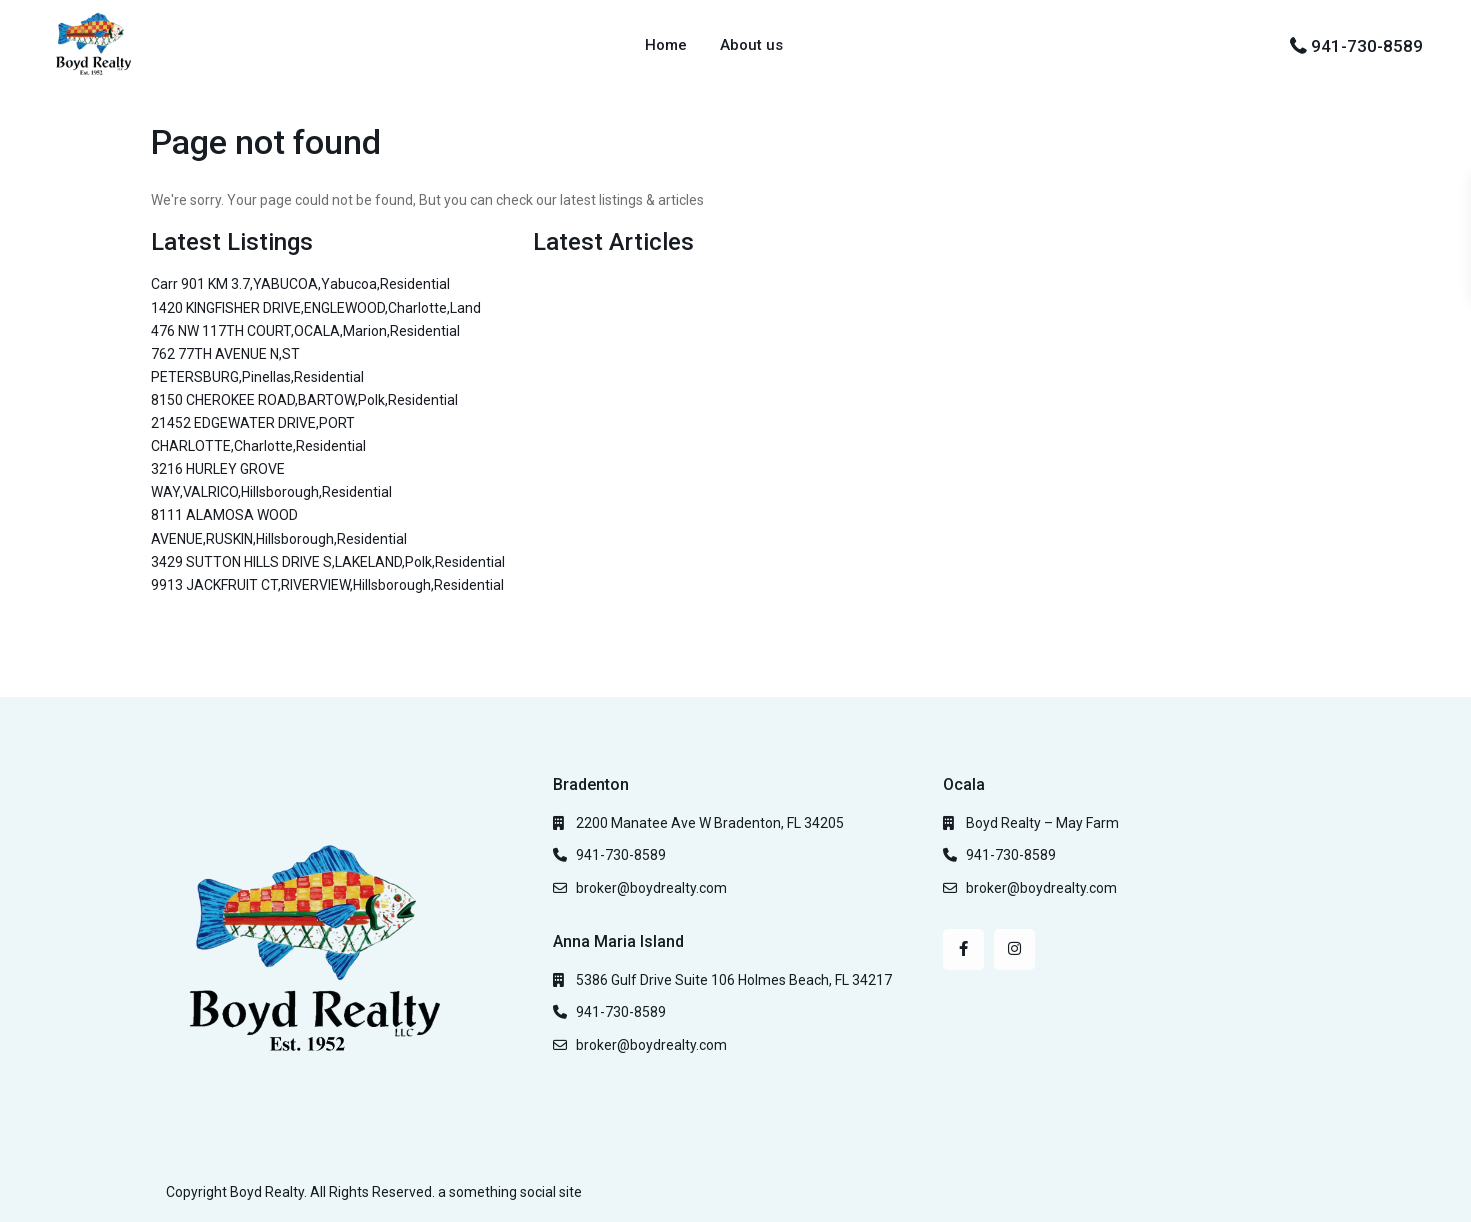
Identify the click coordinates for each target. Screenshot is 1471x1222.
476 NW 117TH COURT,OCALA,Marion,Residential (305, 331)
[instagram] (1014, 949)
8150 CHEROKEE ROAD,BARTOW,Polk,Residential (304, 400)
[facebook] (963, 949)
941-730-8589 (1367, 46)
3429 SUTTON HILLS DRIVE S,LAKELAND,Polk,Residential (328, 562)
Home (666, 45)
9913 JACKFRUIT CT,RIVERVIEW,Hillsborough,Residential (327, 585)
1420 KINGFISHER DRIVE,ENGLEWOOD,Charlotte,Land (316, 308)
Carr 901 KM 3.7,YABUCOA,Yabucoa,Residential (300, 284)
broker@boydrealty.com (651, 888)
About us (751, 45)
